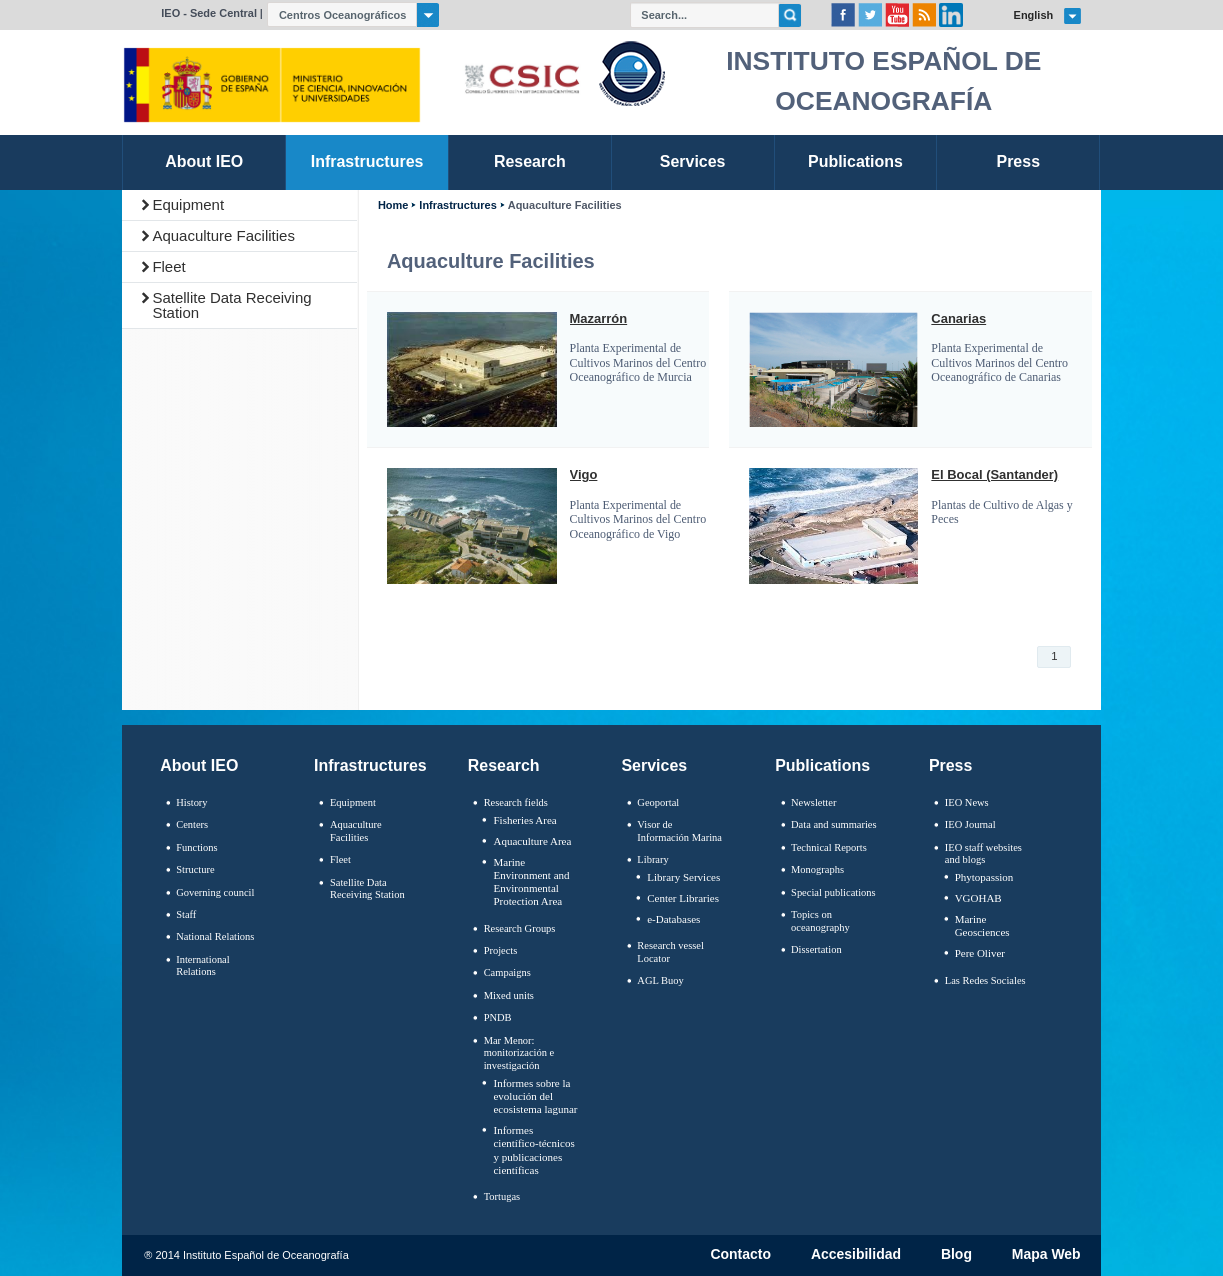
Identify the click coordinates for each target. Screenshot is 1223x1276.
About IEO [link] (204, 161)
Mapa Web (1046, 1255)
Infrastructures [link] (367, 161)
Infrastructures (457, 205)
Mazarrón (599, 319)
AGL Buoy (660, 980)
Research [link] (530, 161)
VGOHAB (978, 898)
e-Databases (673, 919)
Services (654, 765)
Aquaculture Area (532, 841)
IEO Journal (970, 824)
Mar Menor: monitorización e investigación (519, 1053)
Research (504, 765)
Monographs (817, 869)
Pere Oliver (980, 953)
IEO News (967, 802)
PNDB (498, 1017)
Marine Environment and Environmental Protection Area (531, 882)
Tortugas (502, 1196)
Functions (196, 847)
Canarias (958, 319)
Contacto (740, 1255)
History (191, 802)
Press (951, 765)
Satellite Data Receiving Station (231, 305)
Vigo (584, 475)
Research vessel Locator (670, 952)
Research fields (516, 802)
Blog (956, 1255)
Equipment (188, 204)
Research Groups (520, 928)
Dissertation (816, 949)
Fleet (168, 266)
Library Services (683, 877)
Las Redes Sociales (985, 980)
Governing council (215, 892)
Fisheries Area (524, 820)
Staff (186, 914)
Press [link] (1019, 161)
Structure (195, 869)
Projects (501, 950)
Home (393, 205)
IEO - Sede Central (209, 13)
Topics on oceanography (820, 921)
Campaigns (507, 972)
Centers (192, 824)
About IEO (199, 765)
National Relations (215, 936)
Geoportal (658, 802)
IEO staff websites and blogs (983, 854)
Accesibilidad (856, 1255)
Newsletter (813, 802)
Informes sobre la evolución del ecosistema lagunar (535, 1096)
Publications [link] (855, 161)
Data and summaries (833, 824)
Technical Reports (829, 847)
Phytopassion (984, 877)
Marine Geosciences (982, 925)
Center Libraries (683, 898)
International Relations (202, 966)
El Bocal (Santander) (994, 475)
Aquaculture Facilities (223, 235)
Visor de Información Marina (679, 831)
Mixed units (509, 995)
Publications (822, 765)
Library (652, 859)
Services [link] (693, 161)
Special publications (833, 892)
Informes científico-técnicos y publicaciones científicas (533, 1150)
